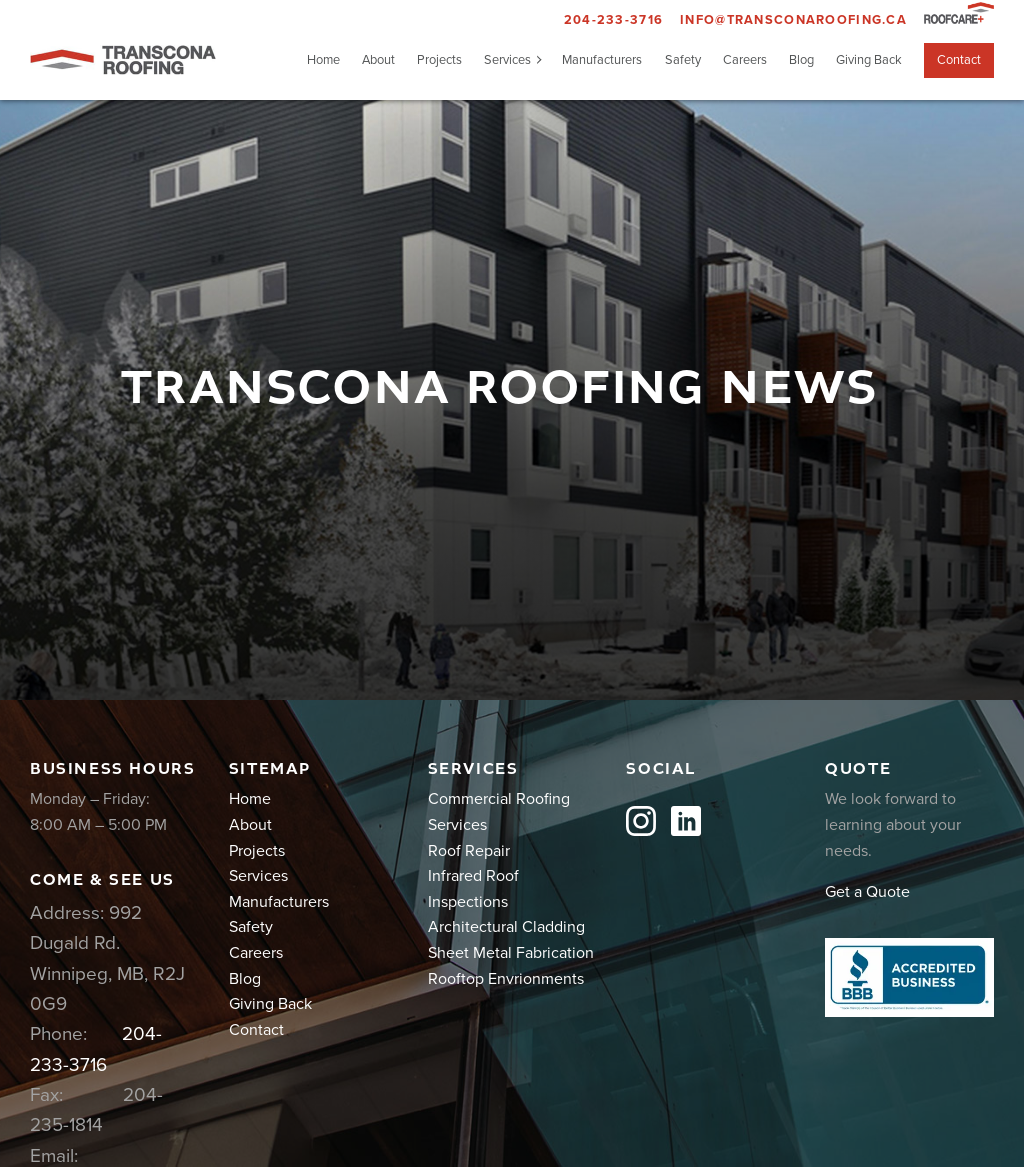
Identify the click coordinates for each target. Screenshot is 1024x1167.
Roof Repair (469, 851)
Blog (801, 60)
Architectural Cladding (506, 927)
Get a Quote (867, 892)
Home (323, 60)
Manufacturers (602, 60)
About (378, 60)
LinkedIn (686, 821)
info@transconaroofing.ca (793, 20)
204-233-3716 (613, 20)
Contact (959, 60)
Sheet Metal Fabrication (511, 953)
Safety (683, 60)
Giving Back (869, 60)
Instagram (641, 821)
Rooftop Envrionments (506, 979)
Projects (439, 60)
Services (507, 60)
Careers (745, 60)
